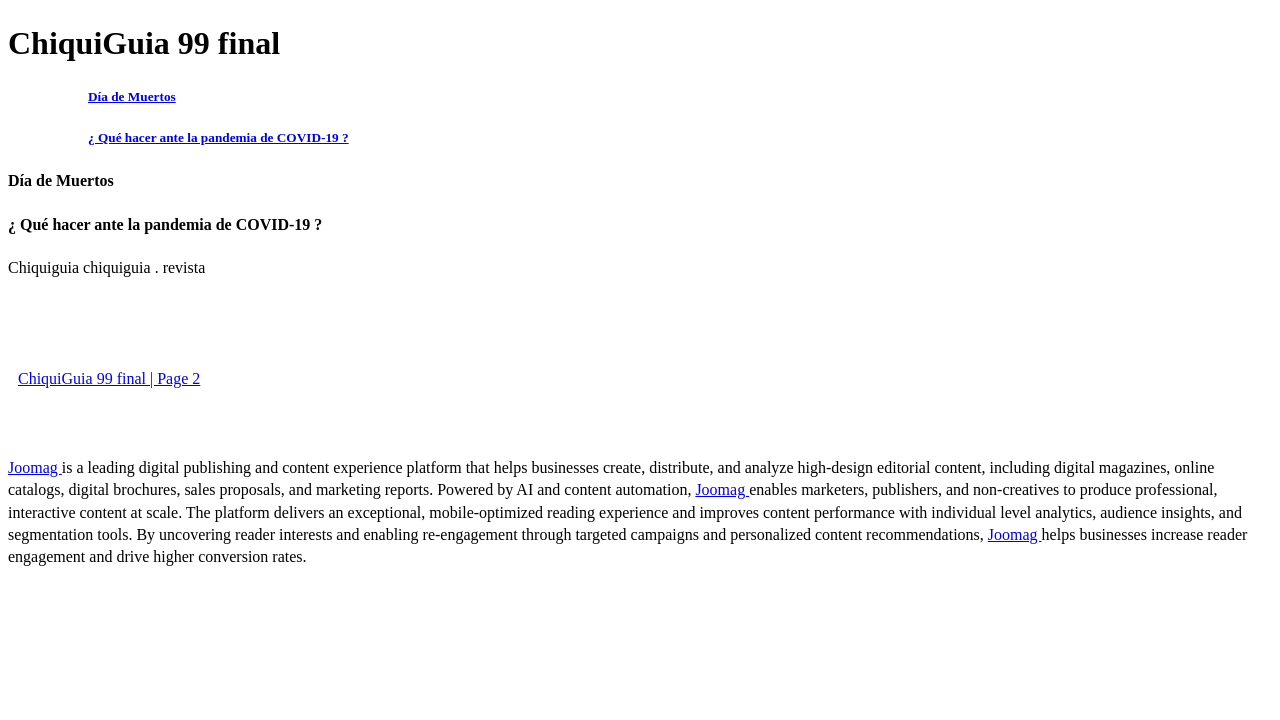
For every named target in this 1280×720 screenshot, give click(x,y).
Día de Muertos (132, 96)
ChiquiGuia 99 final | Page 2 (109, 378)
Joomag (35, 467)
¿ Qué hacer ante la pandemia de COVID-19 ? (218, 137)
